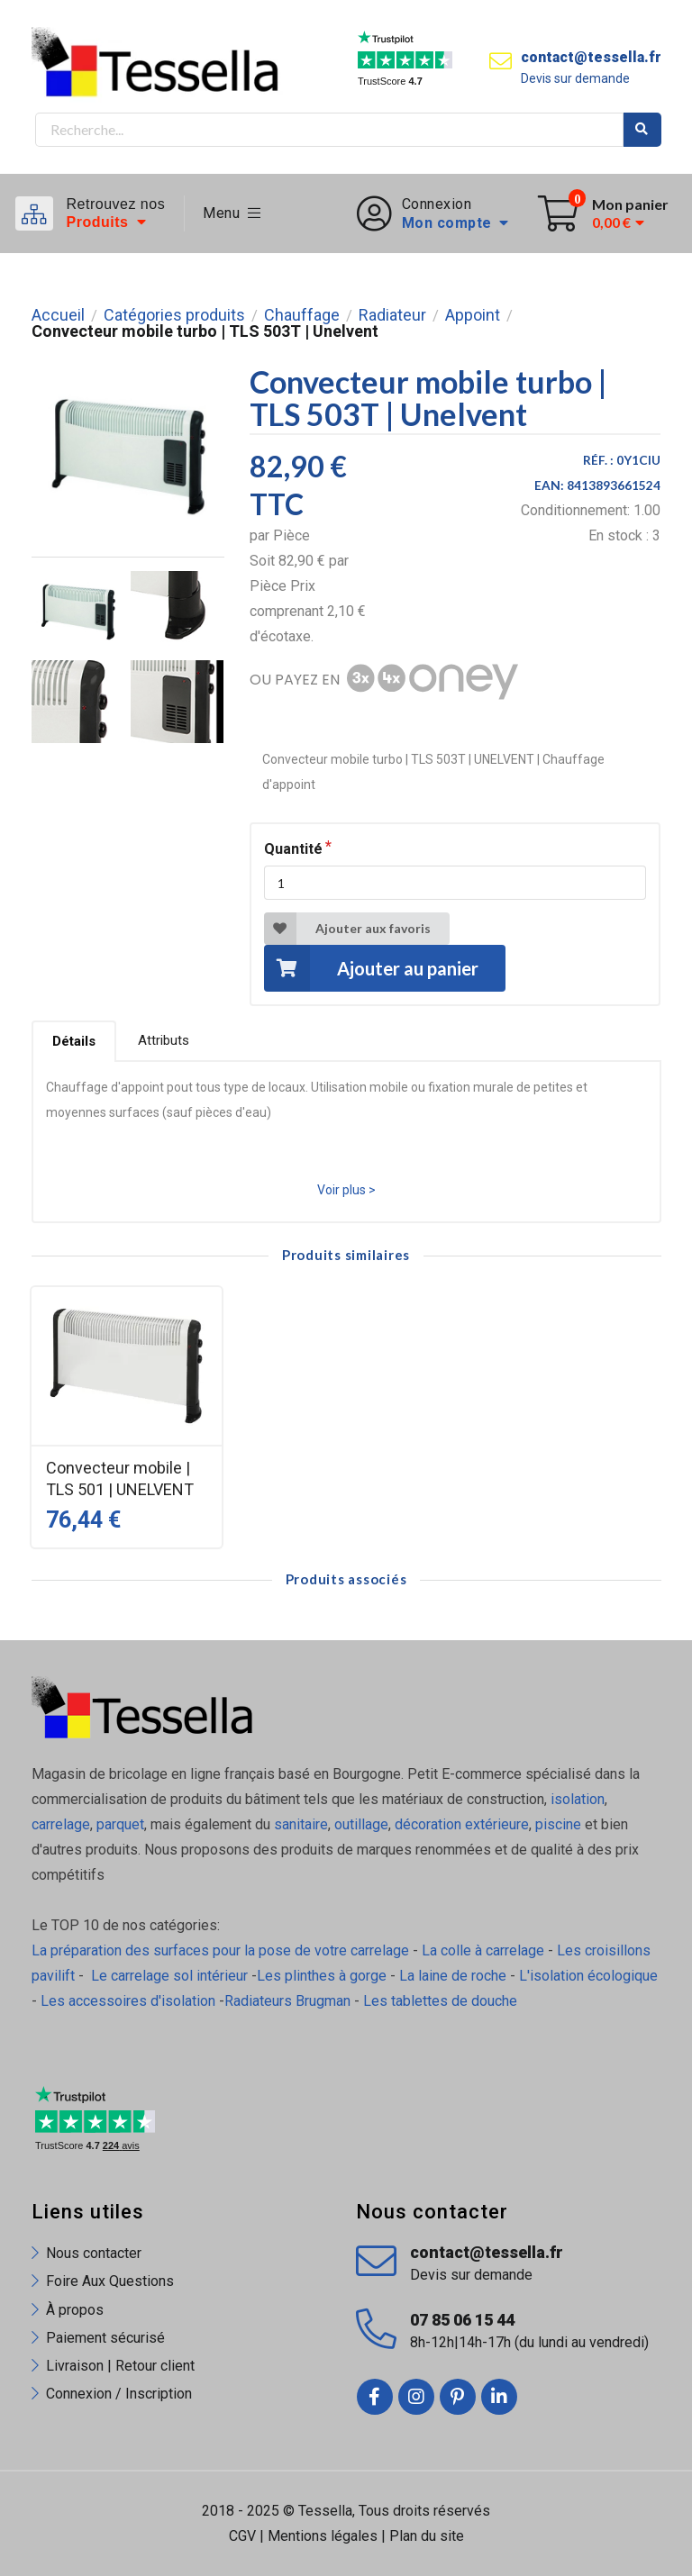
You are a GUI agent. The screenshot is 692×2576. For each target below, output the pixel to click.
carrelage (61, 1824)
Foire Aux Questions (110, 2281)
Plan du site (426, 2535)
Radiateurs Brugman (287, 2000)
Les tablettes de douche (442, 2000)
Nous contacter (93, 2253)
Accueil (58, 315)
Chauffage (302, 315)
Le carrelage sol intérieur (169, 1975)
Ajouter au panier (371, 968)
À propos (75, 2309)
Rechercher (642, 130)
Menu (232, 213)
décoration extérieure (462, 1824)
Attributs (163, 1040)
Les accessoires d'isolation (128, 2000)
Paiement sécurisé (105, 2337)
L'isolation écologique (588, 1975)
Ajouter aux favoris (347, 928)
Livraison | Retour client (120, 2365)
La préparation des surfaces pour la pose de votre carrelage (220, 1950)
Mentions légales (323, 2535)
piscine (558, 1824)
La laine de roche (452, 1975)
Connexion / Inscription (119, 2393)
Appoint (472, 315)
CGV (242, 2535)
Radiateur (392, 315)
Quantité (293, 848)
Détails (74, 1041)
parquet (120, 1824)
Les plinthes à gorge (322, 1975)
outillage (361, 1824)
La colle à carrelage (483, 1950)
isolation (578, 1799)
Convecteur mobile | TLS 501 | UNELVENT (120, 1478)
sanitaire (301, 1824)
